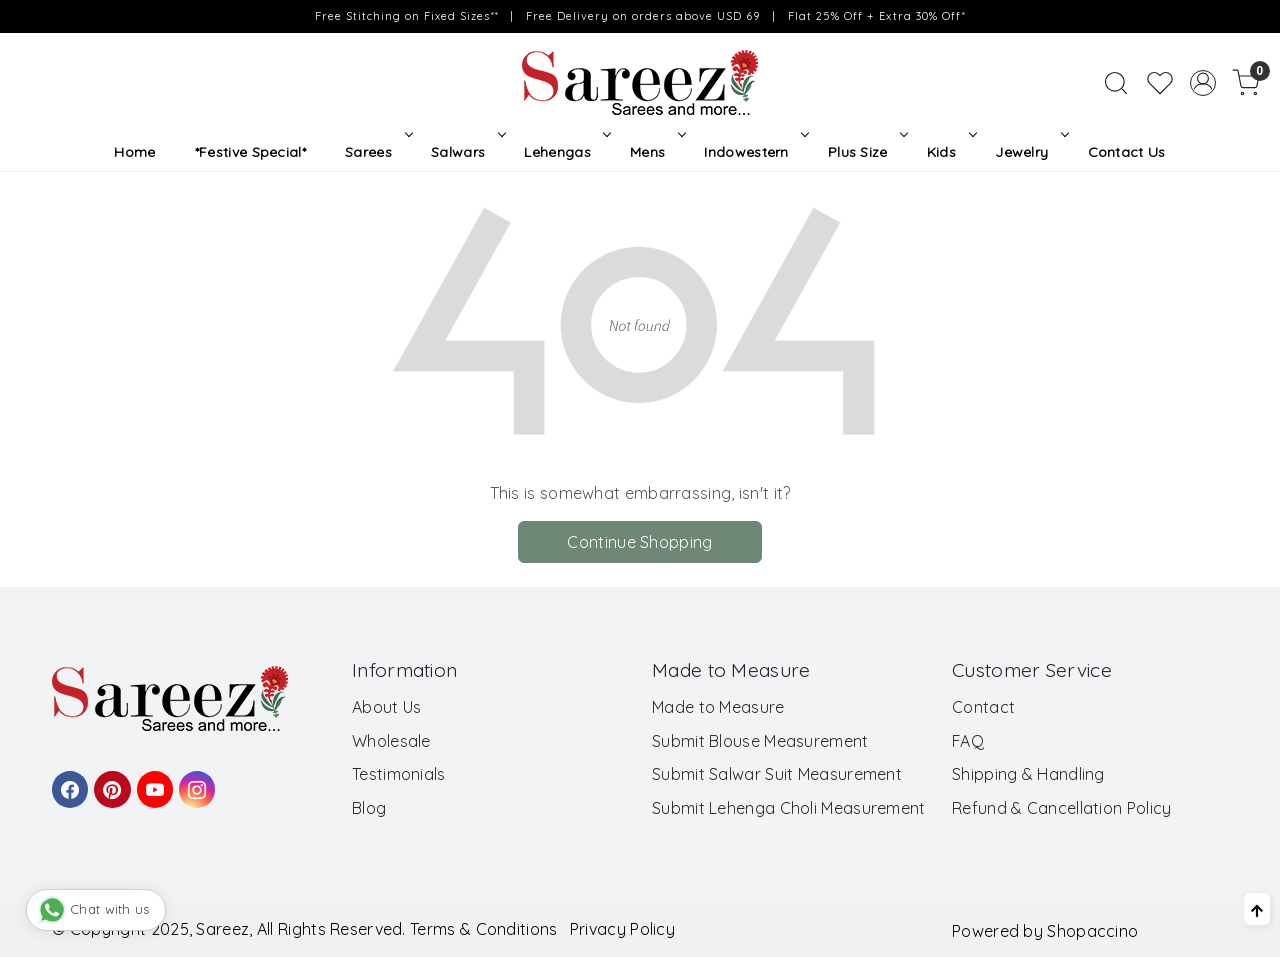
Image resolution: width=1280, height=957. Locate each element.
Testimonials (399, 774)
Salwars (466, 152)
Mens (656, 152)
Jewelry (1030, 152)
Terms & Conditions (483, 929)
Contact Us (1127, 152)
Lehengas (565, 152)
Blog (369, 808)
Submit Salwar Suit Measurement (777, 774)
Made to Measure (718, 707)
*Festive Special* (250, 152)
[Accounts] (1203, 83)
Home (134, 152)
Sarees (376, 152)
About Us (386, 707)
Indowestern (754, 152)
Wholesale (391, 741)
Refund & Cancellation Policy (1061, 808)
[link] (1116, 83)
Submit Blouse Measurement (760, 741)
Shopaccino (1092, 931)
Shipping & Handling (1028, 774)
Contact (983, 707)
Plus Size (866, 152)
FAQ (968, 741)
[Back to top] (1257, 909)
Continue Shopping (639, 542)
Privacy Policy (622, 929)
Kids (950, 152)
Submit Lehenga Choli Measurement (789, 808)
